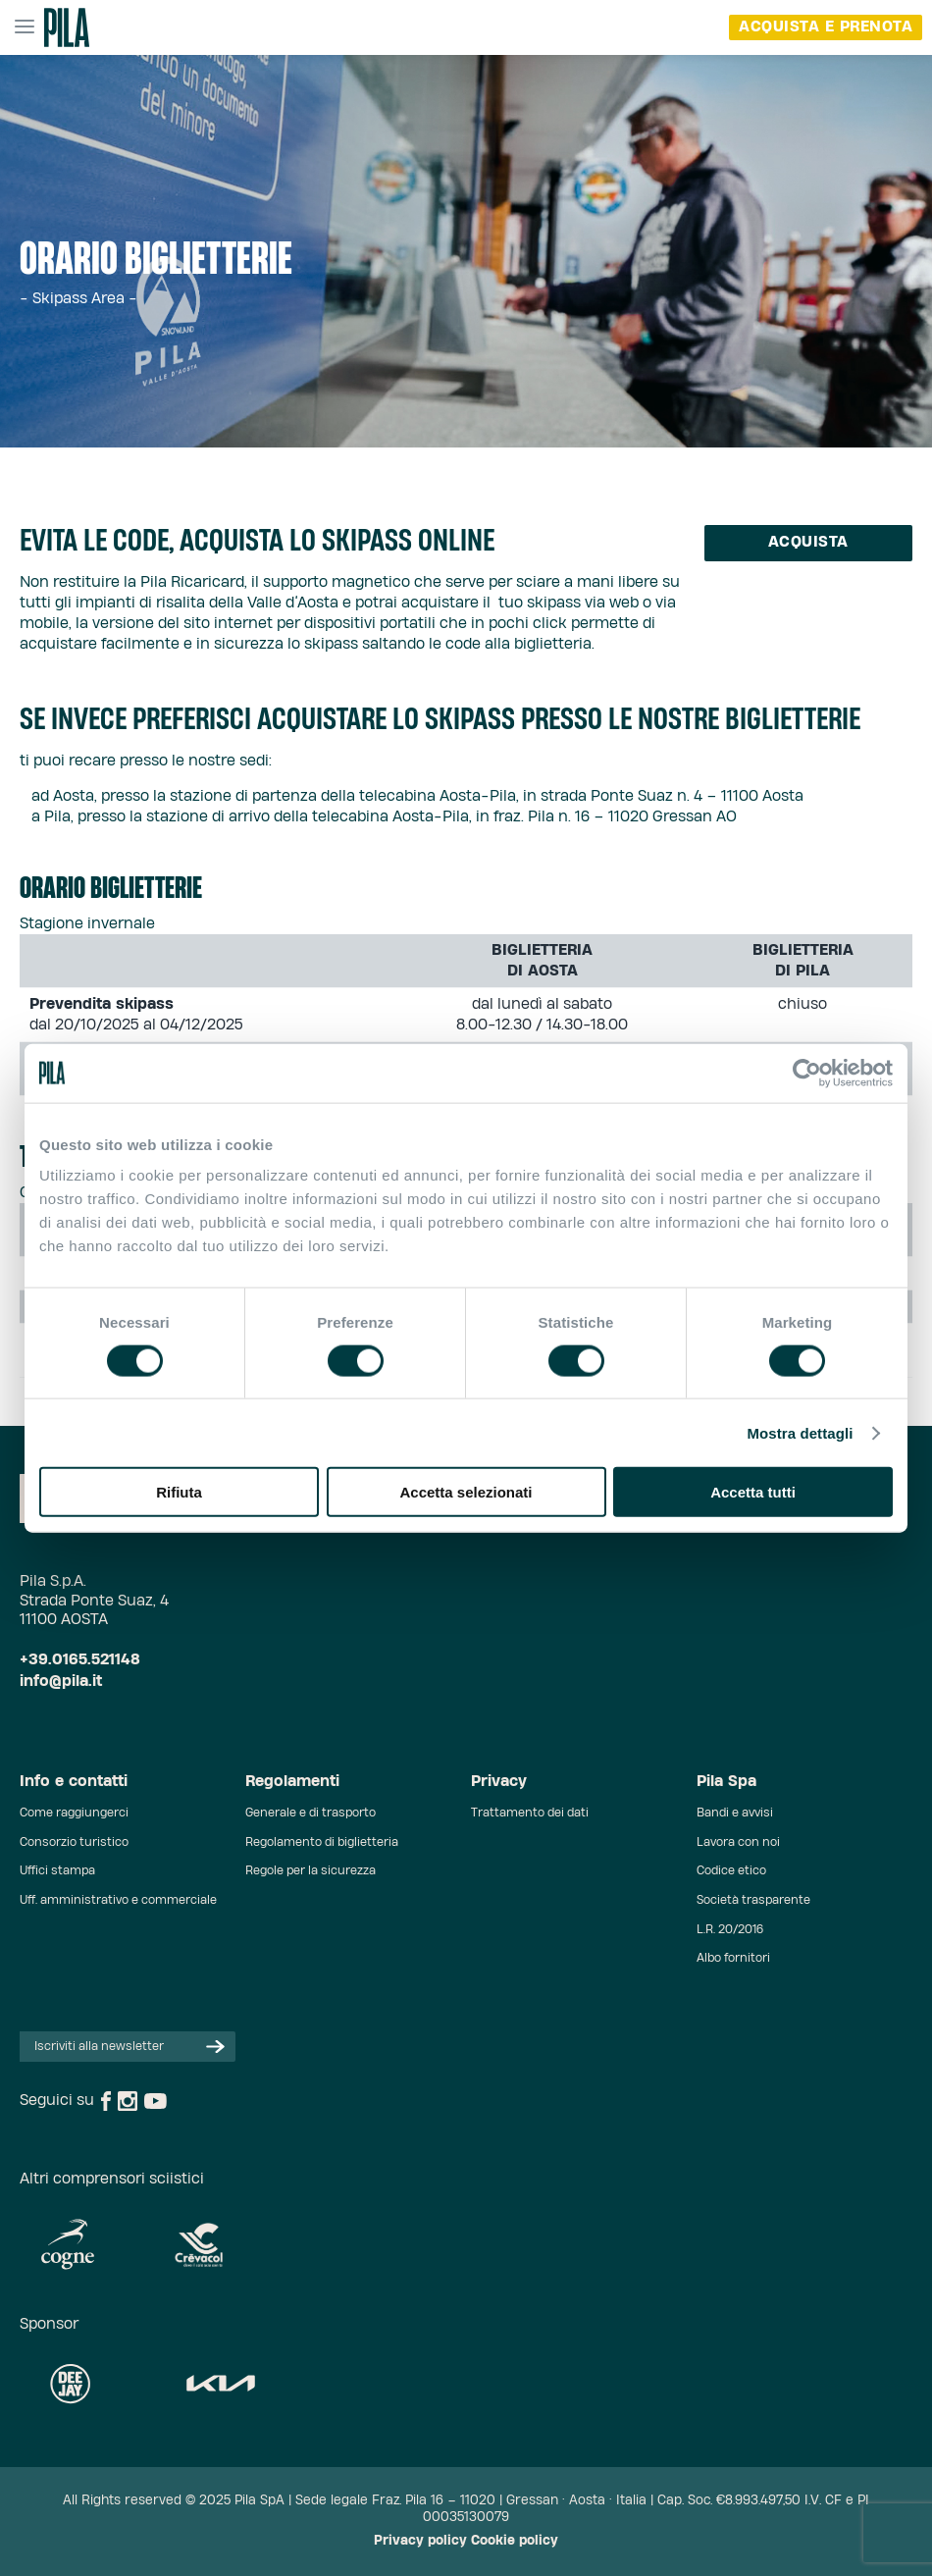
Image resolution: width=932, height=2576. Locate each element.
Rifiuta (179, 1492)
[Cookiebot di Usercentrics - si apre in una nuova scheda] (807, 1072)
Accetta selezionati (465, 1492)
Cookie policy (514, 2541)
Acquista (808, 542)
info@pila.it (61, 1681)
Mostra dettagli (800, 1432)
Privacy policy (420, 2541)
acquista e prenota (825, 27)
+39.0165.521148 (80, 1660)
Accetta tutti (753, 1492)
